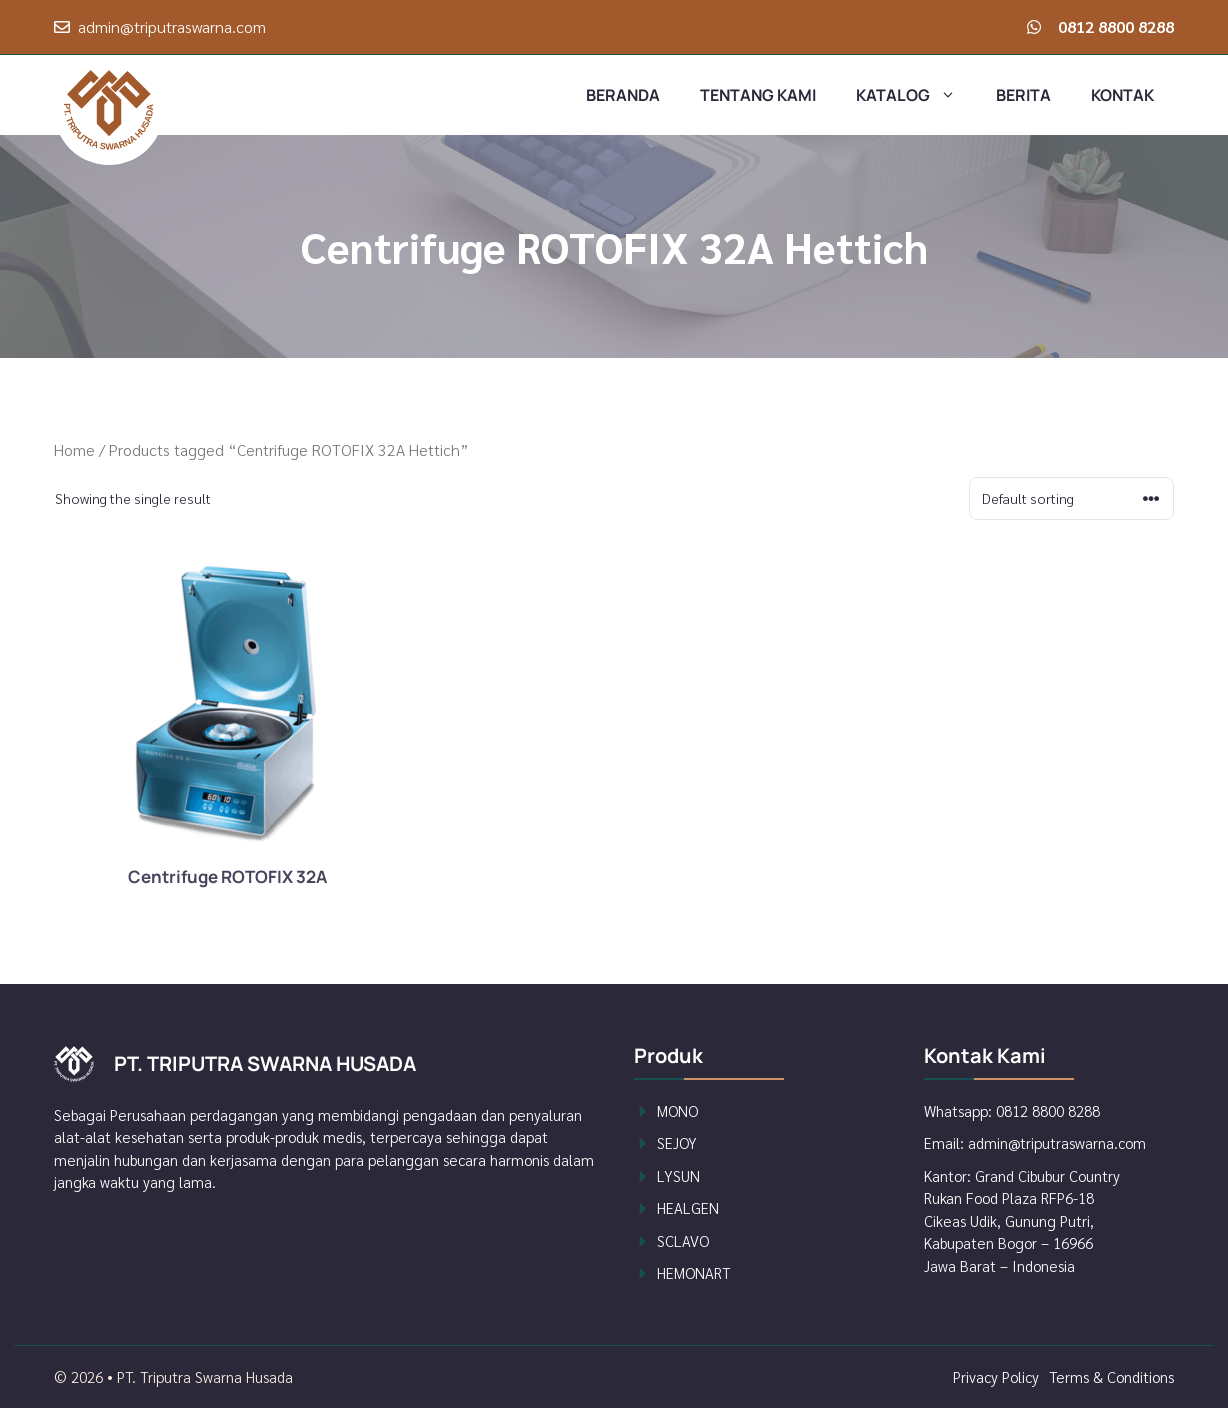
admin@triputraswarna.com (172, 26)
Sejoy (677, 1142)
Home (74, 449)
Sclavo (683, 1240)
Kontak (1122, 95)
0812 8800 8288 (1116, 26)
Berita (1023, 95)
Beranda (623, 95)
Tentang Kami (758, 95)
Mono (677, 1110)
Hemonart (693, 1272)
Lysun (678, 1175)
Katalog (916, 95)
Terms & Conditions (1111, 1376)
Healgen (688, 1207)
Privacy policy (996, 1376)
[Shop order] (1071, 498)
